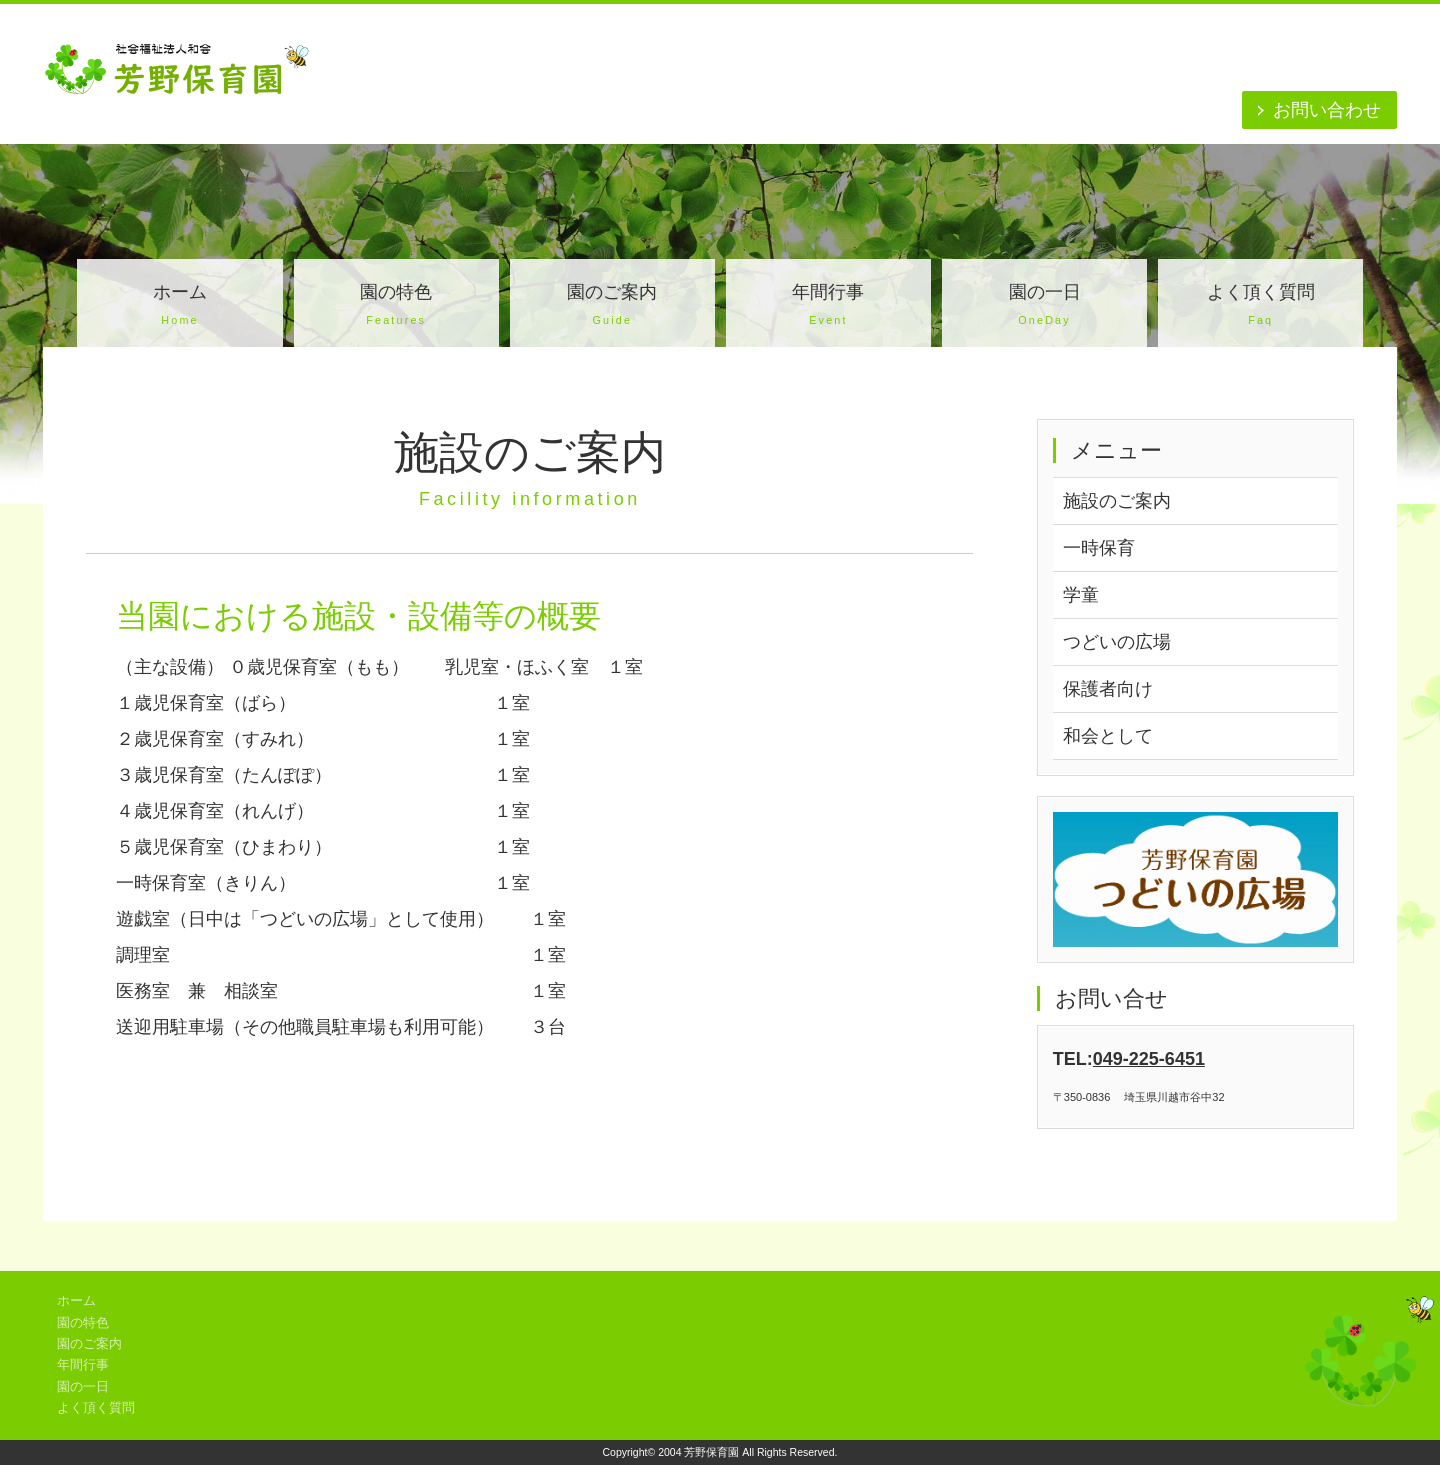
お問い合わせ (1327, 110)
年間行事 (828, 307)
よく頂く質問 (1260, 307)
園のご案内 (612, 307)
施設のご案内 (1117, 501)
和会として (1108, 736)
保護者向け (1108, 689)
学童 (1081, 595)
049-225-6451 (1149, 1059)
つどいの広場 (1117, 642)
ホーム (179, 307)
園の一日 (1044, 307)
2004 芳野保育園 (698, 1452)
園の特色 (396, 307)
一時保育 (1099, 548)
